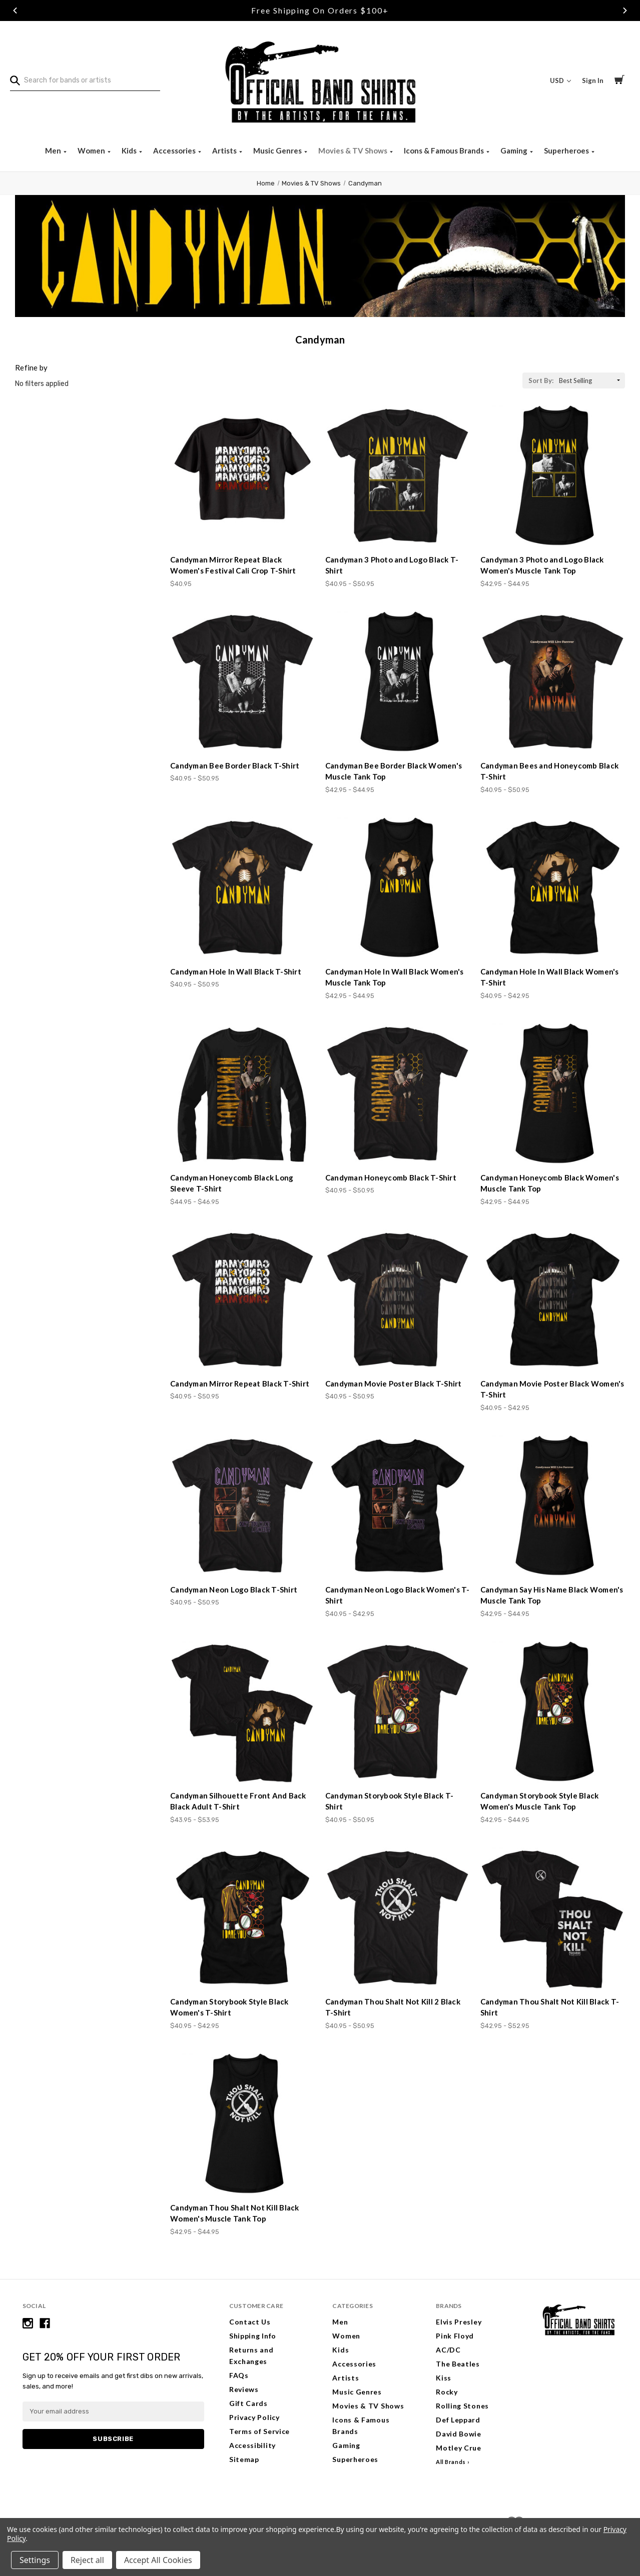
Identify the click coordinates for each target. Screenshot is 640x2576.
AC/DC (448, 2350)
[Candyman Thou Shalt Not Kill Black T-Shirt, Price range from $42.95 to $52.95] (552, 1918)
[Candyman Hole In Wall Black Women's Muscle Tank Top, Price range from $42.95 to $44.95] (397, 888)
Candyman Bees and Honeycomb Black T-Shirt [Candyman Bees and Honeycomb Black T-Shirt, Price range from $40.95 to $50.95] (549, 771)
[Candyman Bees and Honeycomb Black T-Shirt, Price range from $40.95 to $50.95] (552, 682)
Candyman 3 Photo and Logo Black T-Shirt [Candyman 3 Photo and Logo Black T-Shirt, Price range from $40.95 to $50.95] (392, 565)
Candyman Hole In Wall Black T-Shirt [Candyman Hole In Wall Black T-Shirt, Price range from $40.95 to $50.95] (235, 971)
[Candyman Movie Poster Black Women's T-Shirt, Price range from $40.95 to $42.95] (552, 1300)
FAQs (239, 2375)
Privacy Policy (254, 2417)
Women (92, 150)
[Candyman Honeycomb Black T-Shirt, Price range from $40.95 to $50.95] (397, 1094)
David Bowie (458, 2434)
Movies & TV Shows (353, 150)
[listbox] (590, 380)
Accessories (175, 150)
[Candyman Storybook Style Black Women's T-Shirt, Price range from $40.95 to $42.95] (242, 1918)
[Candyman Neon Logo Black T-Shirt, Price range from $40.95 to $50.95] (242, 1506)
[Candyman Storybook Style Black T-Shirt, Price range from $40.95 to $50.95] (397, 1712)
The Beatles (458, 2364)
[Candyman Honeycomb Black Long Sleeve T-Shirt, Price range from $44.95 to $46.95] (242, 1094)
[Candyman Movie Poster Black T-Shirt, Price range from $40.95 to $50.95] (397, 1300)
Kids (130, 150)
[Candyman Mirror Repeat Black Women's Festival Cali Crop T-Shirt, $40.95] (242, 476)
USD (560, 80)
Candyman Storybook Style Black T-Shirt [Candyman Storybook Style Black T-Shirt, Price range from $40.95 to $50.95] (389, 1801)
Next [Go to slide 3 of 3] (625, 11)
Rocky (447, 2392)
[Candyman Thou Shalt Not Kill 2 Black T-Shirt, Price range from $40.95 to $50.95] (397, 1918)
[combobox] (85, 80)
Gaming (514, 150)
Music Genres (278, 150)
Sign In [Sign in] (592, 80)
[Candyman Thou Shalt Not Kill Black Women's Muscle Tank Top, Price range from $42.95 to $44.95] (242, 2124)
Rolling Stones (462, 2406)
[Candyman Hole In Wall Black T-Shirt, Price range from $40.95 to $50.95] (242, 888)
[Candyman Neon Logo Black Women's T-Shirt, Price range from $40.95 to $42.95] (397, 1506)
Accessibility (252, 2445)
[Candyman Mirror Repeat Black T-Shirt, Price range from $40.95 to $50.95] (242, 1300)
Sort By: (540, 380)
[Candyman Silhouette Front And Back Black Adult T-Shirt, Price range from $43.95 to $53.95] (242, 1712)
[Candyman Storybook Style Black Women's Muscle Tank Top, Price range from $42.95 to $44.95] (552, 1712)
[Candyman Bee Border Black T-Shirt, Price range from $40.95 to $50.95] (242, 682)
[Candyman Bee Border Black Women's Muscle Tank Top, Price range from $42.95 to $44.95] (397, 682)
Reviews (244, 2389)
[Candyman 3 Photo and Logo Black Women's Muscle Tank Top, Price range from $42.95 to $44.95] (552, 476)
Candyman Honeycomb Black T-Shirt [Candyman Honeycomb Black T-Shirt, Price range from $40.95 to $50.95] (390, 1177)
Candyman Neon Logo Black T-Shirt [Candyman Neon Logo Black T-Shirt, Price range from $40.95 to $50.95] (233, 1589)
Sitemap (244, 2459)
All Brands (451, 2461)
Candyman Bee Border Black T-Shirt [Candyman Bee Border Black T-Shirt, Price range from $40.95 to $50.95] (234, 765)
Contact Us (250, 2322)
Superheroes (567, 150)
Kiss (443, 2378)
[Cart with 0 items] (619, 81)
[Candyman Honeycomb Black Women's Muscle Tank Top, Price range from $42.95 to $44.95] (552, 1094)
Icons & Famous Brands (444, 150)
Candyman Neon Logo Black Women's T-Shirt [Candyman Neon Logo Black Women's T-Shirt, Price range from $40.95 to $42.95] (397, 1595)
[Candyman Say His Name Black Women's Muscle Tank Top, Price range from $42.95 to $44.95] (552, 1506)
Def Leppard (458, 2420)
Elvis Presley (458, 2322)
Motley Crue (458, 2448)
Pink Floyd (455, 2336)
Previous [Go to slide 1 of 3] (15, 11)
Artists (225, 150)
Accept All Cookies (158, 2560)
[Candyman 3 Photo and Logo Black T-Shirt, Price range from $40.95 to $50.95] (397, 476)
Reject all (87, 2560)
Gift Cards (248, 2403)
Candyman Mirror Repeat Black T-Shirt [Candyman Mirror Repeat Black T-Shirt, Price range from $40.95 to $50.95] (239, 1383)
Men (54, 150)
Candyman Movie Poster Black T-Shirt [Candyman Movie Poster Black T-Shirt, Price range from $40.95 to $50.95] (393, 1383)
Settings (35, 2560)
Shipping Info (252, 2336)
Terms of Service (259, 2431)
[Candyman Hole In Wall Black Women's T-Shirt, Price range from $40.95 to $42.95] (552, 888)
